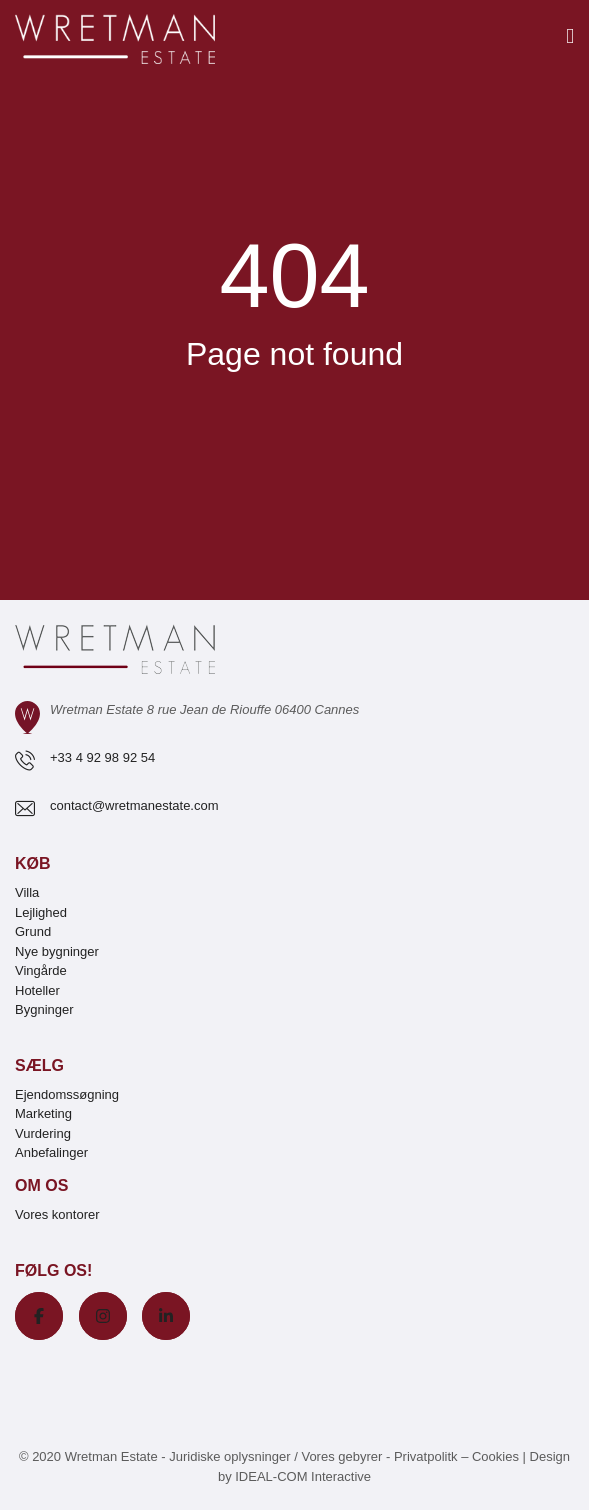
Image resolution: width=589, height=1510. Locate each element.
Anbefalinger (51, 1152)
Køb (33, 863)
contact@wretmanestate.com (134, 805)
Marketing (43, 1113)
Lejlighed (41, 912)
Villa (27, 892)
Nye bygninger (57, 951)
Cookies (495, 1456)
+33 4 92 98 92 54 (102, 757)
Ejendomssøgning (67, 1094)
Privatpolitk (426, 1456)
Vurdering (43, 1133)
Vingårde (41, 970)
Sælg (39, 1065)
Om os (41, 1185)
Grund (33, 931)
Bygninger (44, 1009)
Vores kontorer (57, 1214)
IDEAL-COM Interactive (303, 1476)
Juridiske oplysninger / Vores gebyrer (275, 1456)
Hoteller (37, 990)
